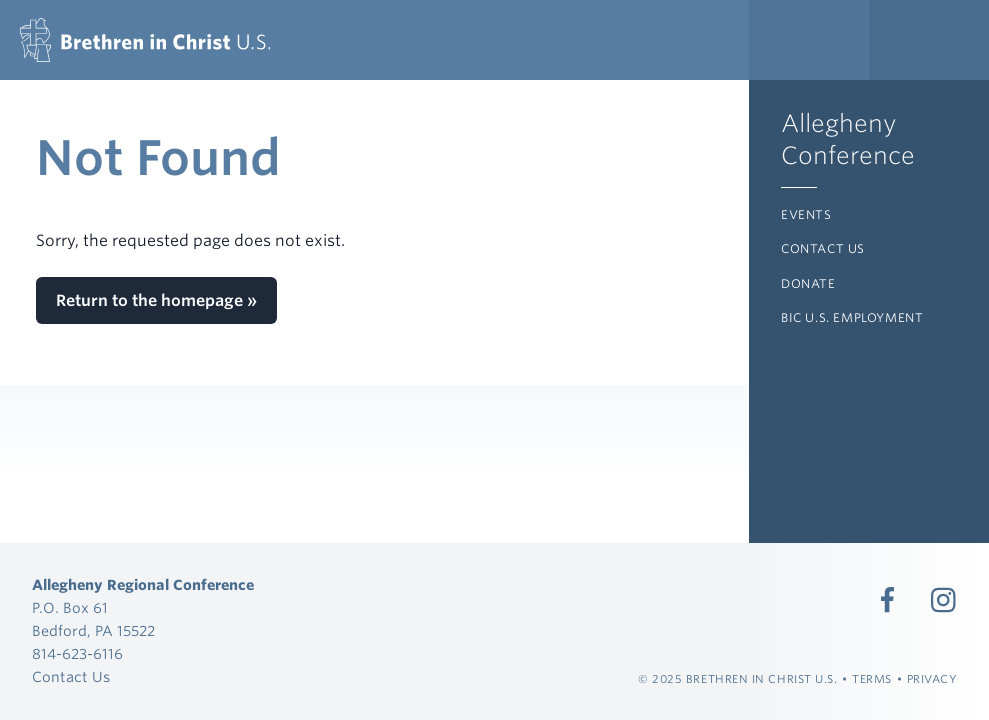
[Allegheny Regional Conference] (145, 40)
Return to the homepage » (156, 300)
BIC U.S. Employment (852, 317)
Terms (872, 679)
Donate (808, 283)
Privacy (932, 679)
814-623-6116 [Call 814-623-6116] (77, 653)
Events (806, 214)
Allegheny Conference (848, 139)
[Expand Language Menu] (929, 40)
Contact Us (823, 248)
